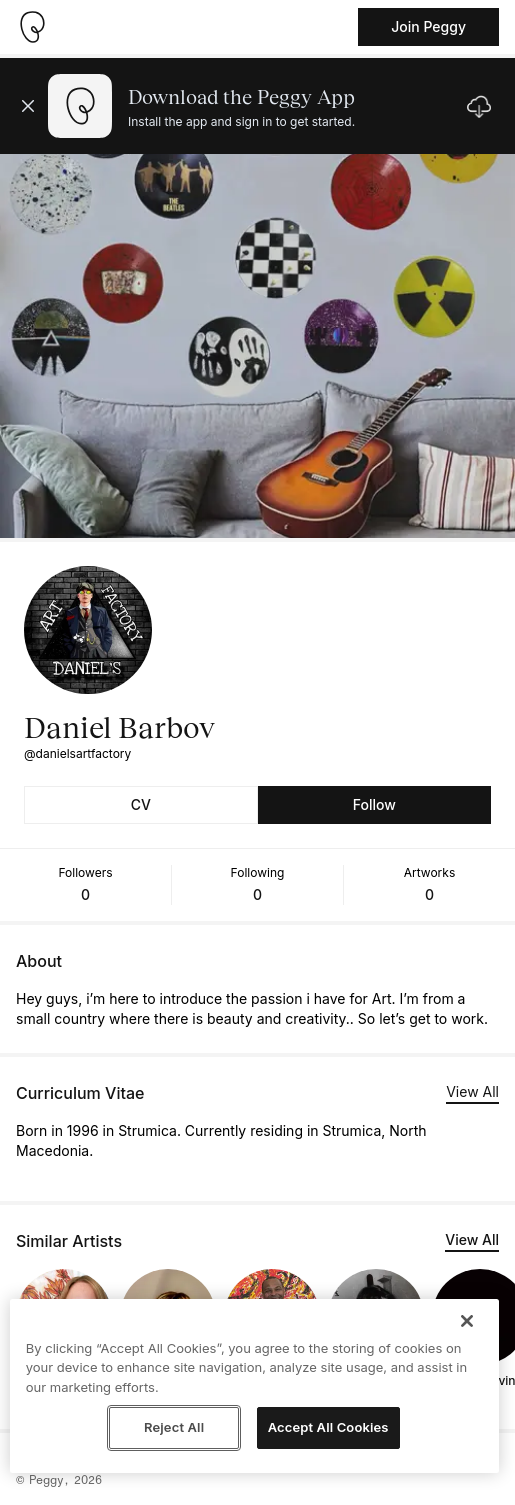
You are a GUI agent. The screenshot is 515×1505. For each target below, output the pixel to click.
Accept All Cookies (328, 1427)
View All (472, 1091)
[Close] (467, 1321)
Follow (374, 804)
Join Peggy (428, 26)
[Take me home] (32, 27)
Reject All (174, 1427)
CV (141, 804)
